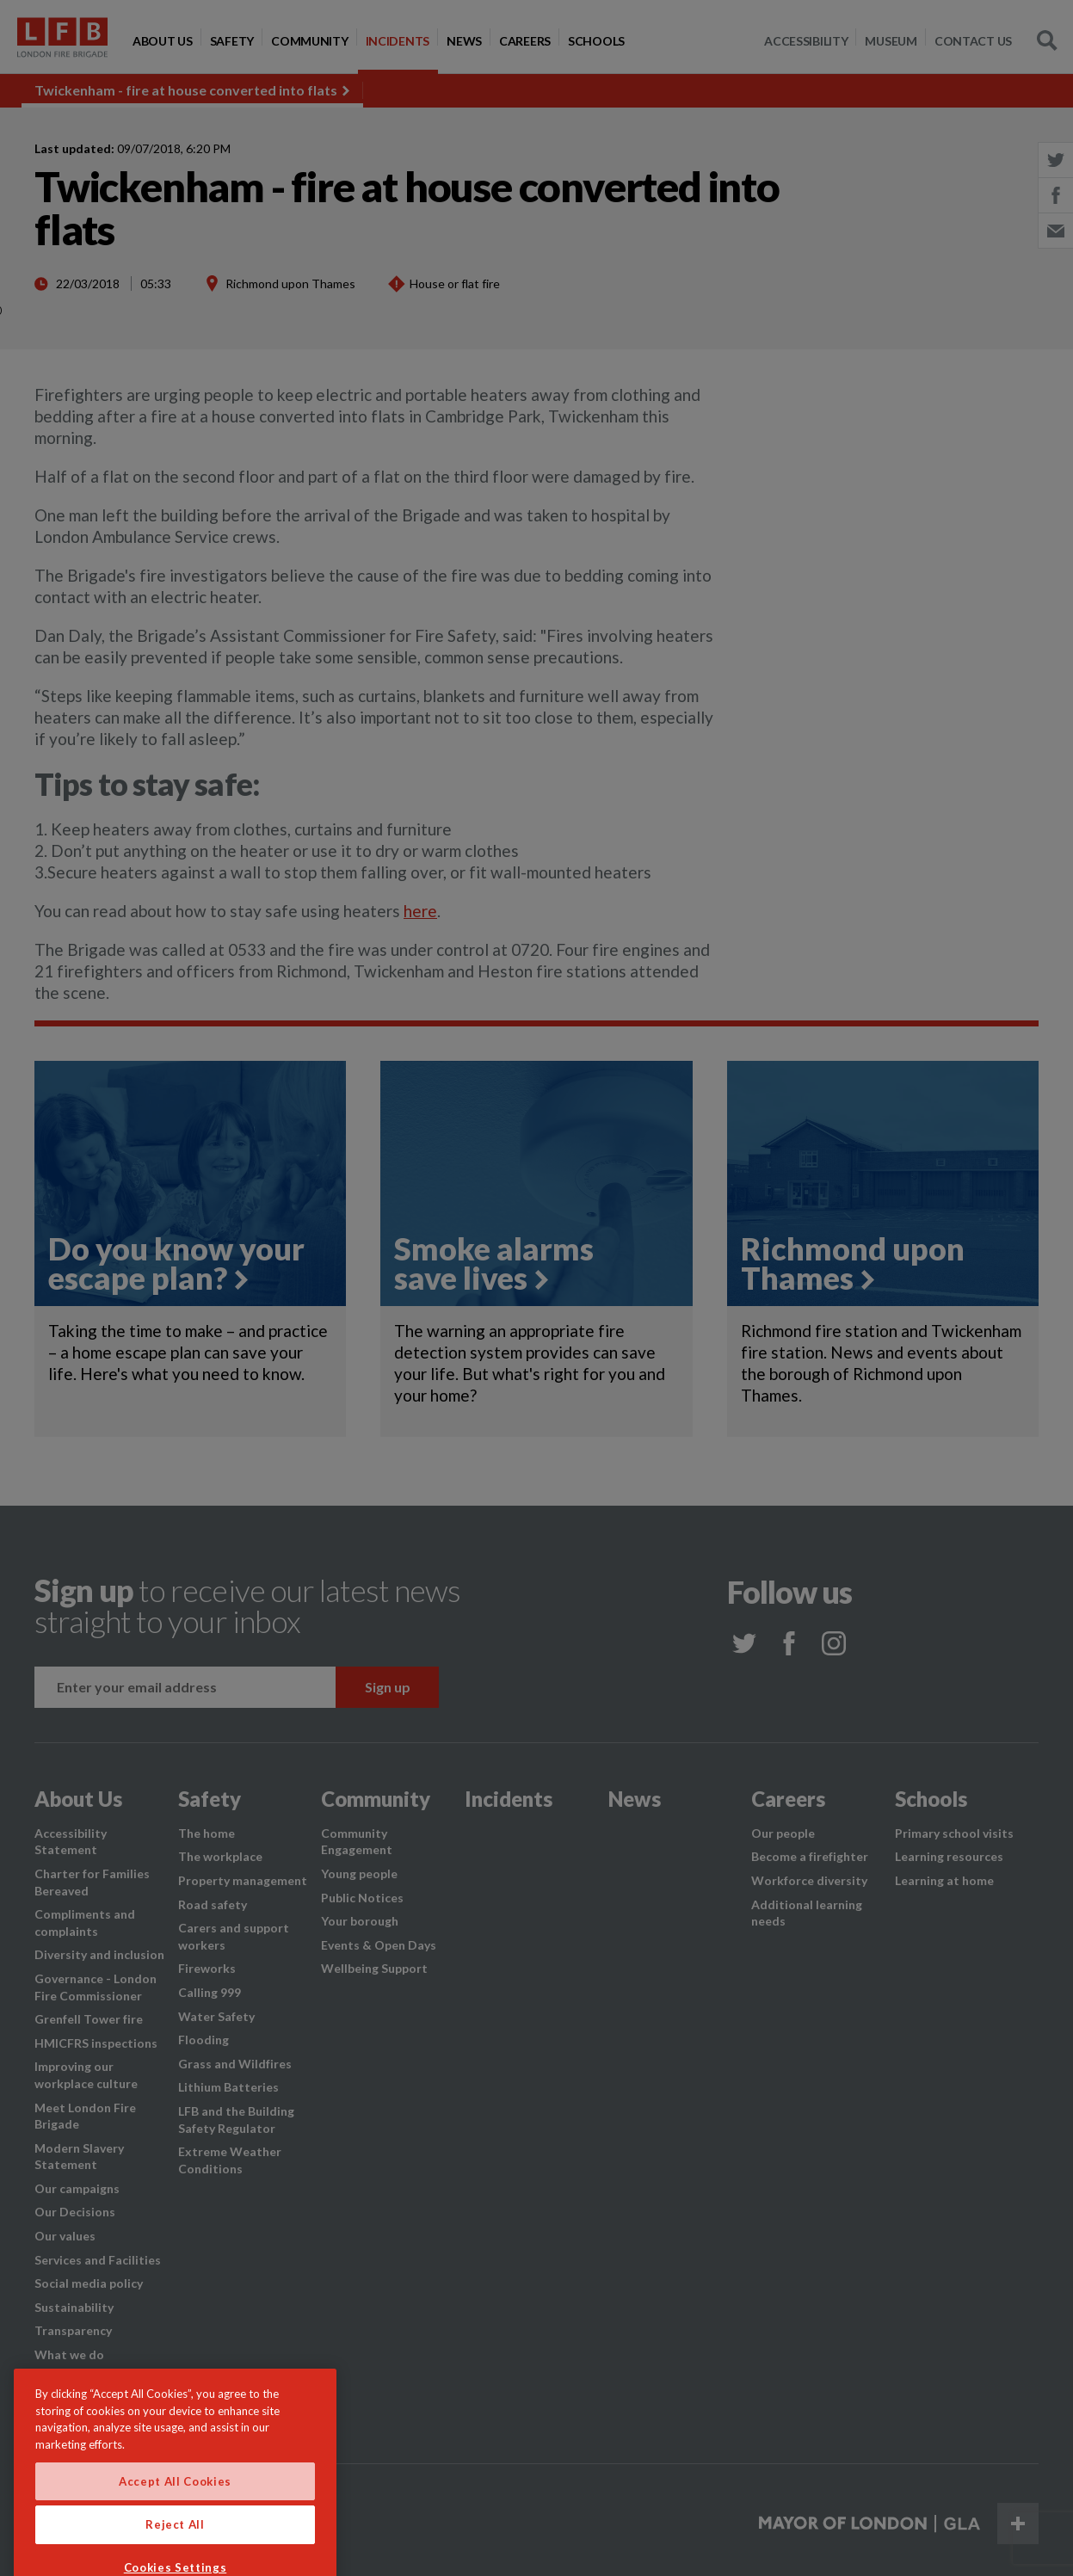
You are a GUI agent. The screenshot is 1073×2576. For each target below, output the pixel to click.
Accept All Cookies (175, 2517)
